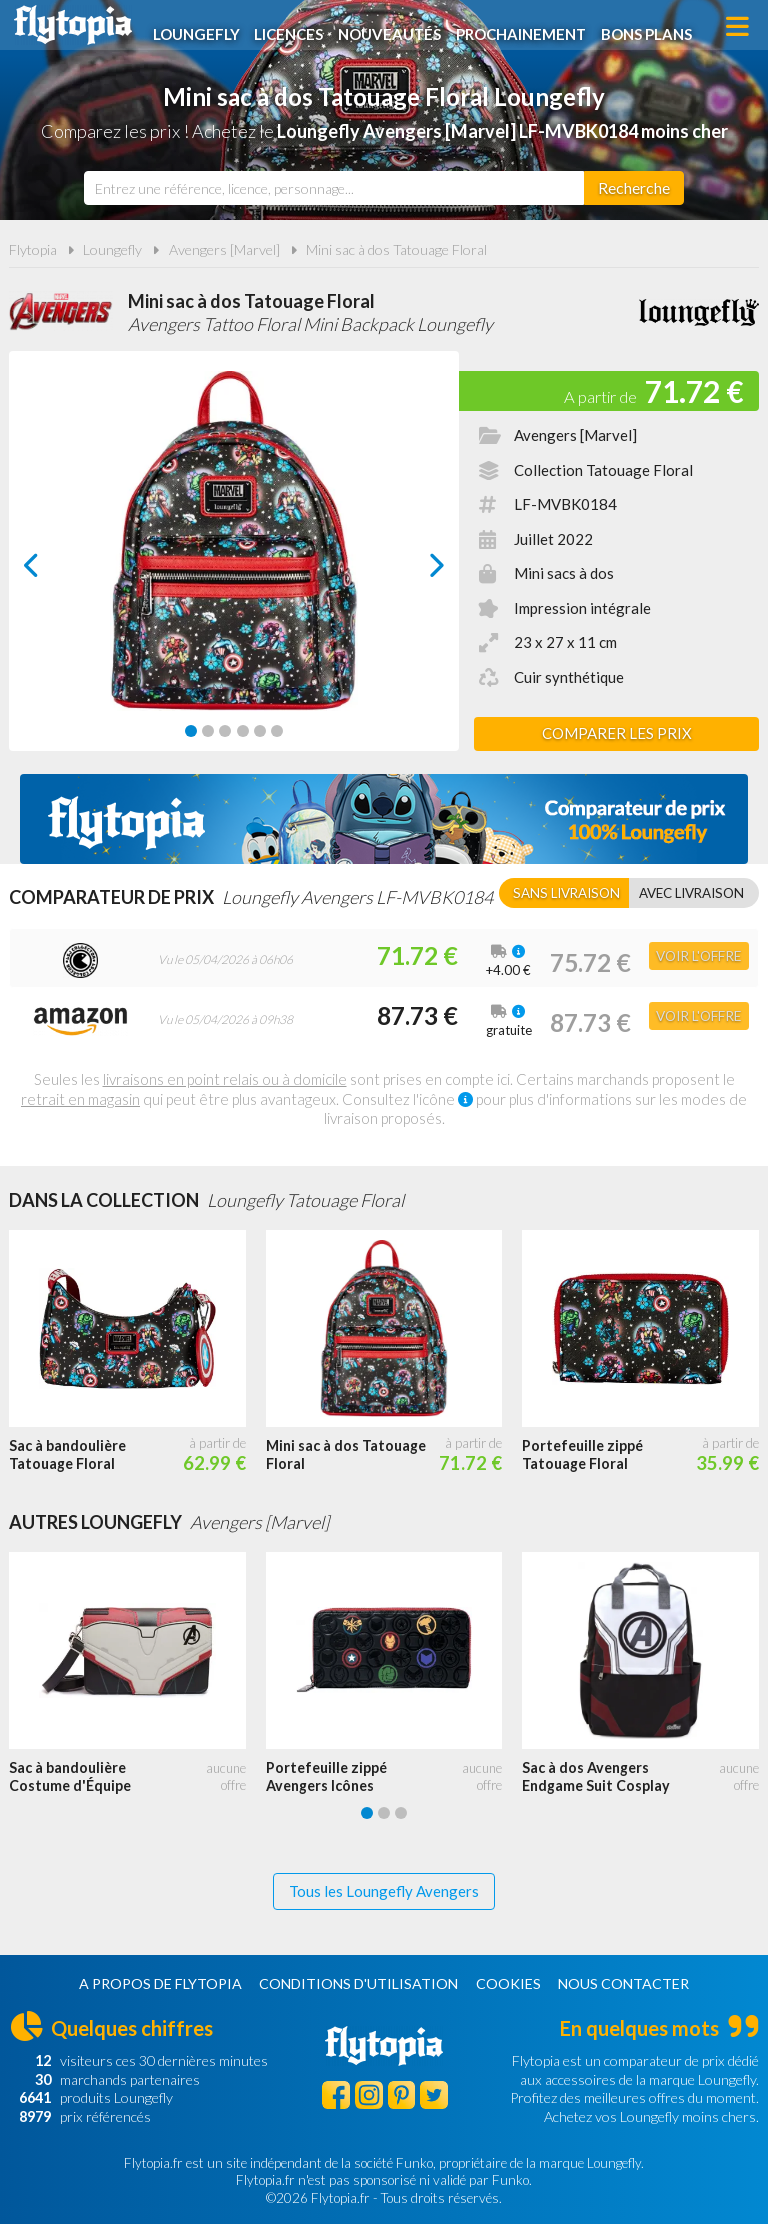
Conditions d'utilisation (358, 1983)
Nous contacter (623, 1983)
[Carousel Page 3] (225, 731)
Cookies (508, 1983)
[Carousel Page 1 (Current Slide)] (191, 731)
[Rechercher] (634, 188)
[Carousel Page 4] (243, 731)
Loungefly (201, 27)
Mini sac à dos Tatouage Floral (396, 249)
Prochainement (528, 27)
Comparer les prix (617, 733)
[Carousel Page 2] (208, 731)
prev (54, 570)
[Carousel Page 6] (277, 731)
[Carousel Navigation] (234, 565)
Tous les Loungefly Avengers (384, 1891)
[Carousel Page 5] (260, 731)
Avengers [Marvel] (224, 249)
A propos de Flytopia (160, 1983)
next (414, 570)
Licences (294, 27)
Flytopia (73, 25)
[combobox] (334, 188)
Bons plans (654, 27)
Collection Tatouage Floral (603, 470)
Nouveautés (396, 27)
